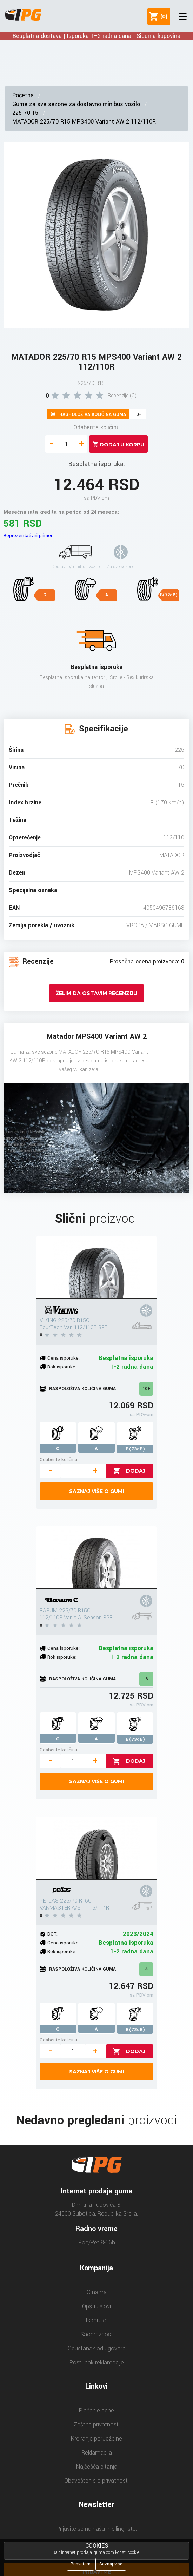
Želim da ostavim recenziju (96, 993)
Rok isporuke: (61, 1366)
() (162, 16)
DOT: (52, 1934)
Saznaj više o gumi (96, 1491)
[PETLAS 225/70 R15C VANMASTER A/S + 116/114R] (96, 1848)
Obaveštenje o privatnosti (96, 2481)
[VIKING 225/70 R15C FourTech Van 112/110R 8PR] (96, 1267)
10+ (146, 1389)
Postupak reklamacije (96, 2362)
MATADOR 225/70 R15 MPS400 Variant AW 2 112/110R (84, 122)
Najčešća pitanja (96, 2467)
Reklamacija (96, 2453)
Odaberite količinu (96, 427)
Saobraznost (96, 2334)
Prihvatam (81, 2564)
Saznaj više (110, 2564)
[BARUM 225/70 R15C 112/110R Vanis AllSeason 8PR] (96, 1557)
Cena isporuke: (63, 1358)
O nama (97, 2292)
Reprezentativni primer (28, 535)
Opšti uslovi (96, 2306)
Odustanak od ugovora (97, 2348)
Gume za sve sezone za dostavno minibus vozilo (76, 104)
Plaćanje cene (96, 2410)
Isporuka (97, 2320)
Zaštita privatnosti (97, 2425)
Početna (23, 95)
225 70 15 (25, 113)
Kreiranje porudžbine (96, 2439)
